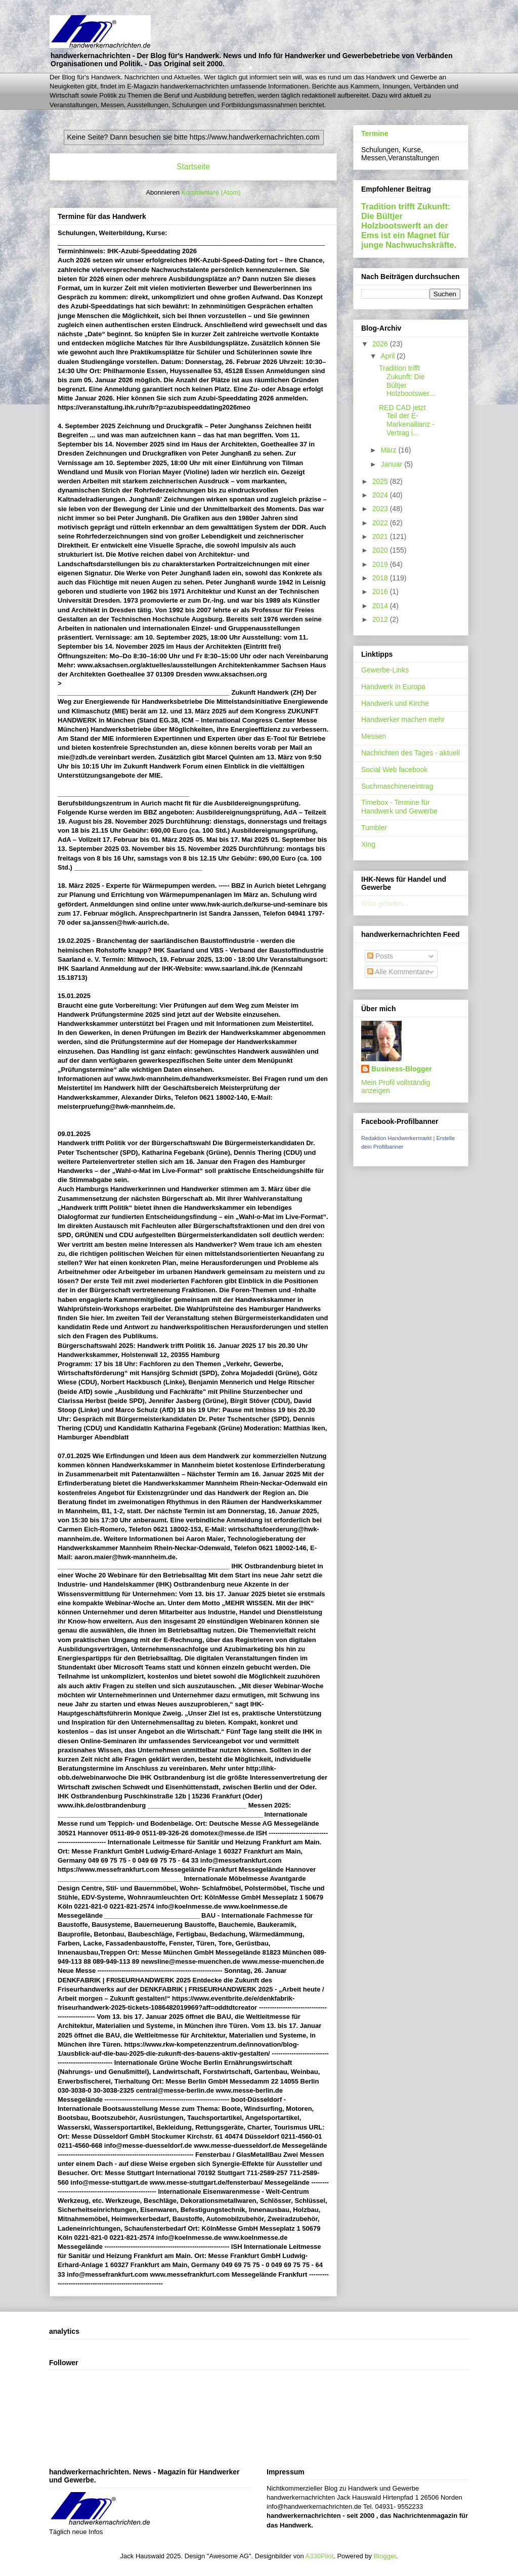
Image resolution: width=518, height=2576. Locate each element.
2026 (381, 344)
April (388, 356)
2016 (381, 591)
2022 (381, 523)
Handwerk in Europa (393, 687)
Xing (368, 844)
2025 (381, 481)
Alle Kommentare (398, 972)
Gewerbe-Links (385, 670)
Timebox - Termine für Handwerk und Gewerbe (399, 806)
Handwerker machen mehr (403, 719)
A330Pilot (320, 2556)
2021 (381, 536)
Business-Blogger (401, 1069)
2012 (381, 619)
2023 (381, 509)
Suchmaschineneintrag (397, 786)
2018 (381, 578)
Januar (392, 464)
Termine (374, 133)
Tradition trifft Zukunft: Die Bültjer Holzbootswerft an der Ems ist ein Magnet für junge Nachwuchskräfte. (408, 225)
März (389, 450)
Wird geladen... (385, 903)
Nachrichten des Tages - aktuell (410, 753)
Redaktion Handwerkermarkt (396, 1138)
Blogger (385, 2556)
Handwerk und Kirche (395, 703)
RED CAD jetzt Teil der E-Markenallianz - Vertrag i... (407, 420)
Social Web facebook (394, 769)
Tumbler (374, 828)
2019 (381, 564)
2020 (381, 550)
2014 (381, 606)
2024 (381, 495)
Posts (380, 956)
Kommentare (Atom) (211, 192)
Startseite (193, 166)
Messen (373, 736)
